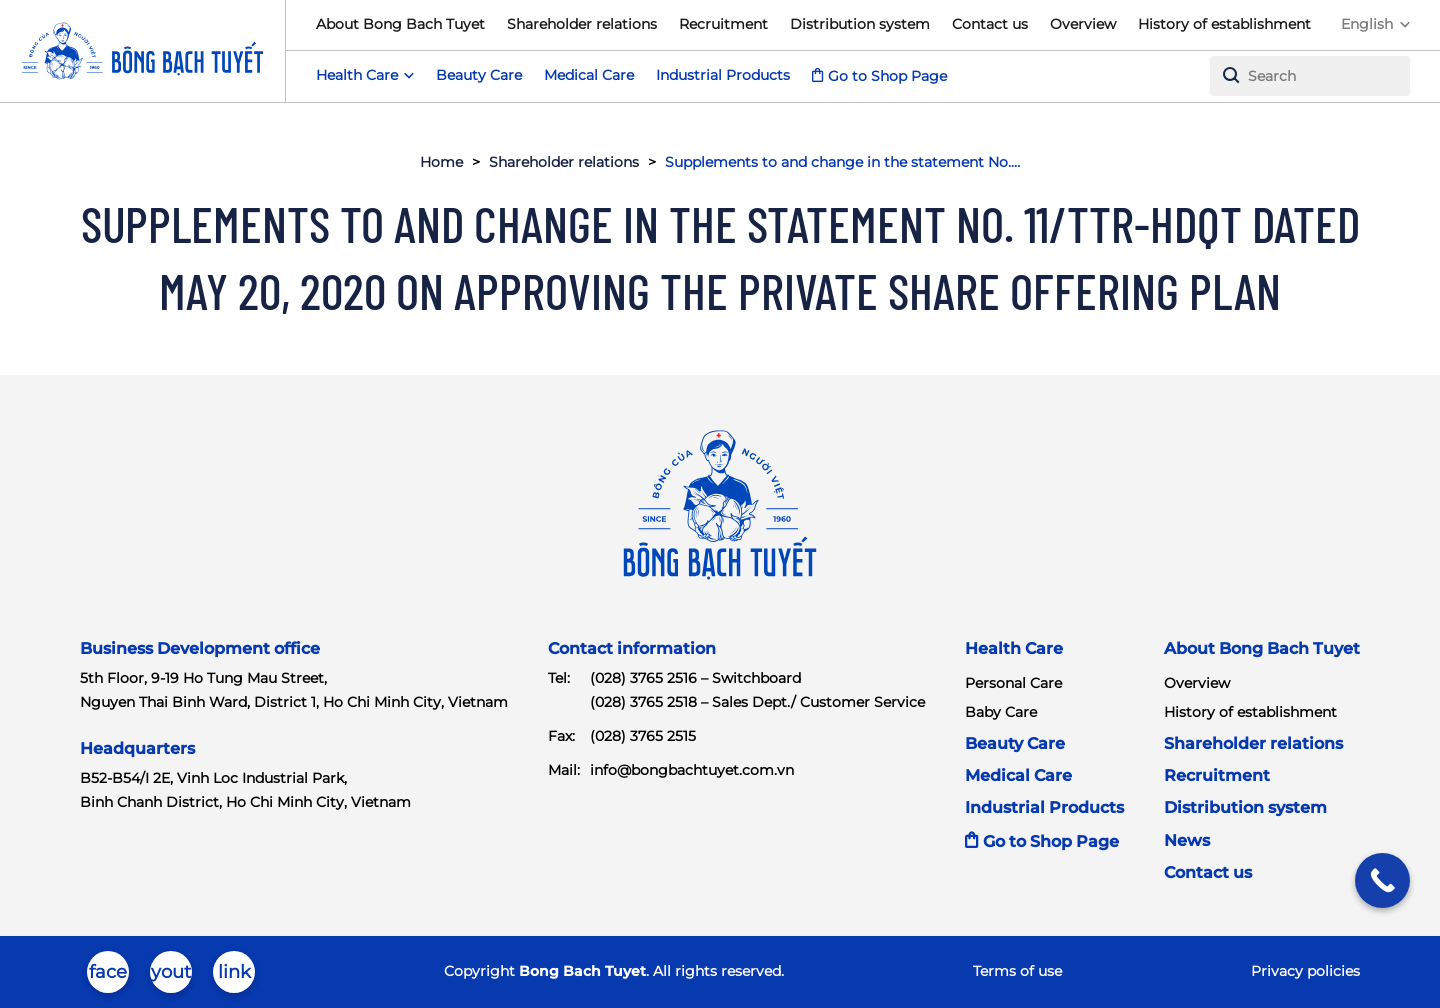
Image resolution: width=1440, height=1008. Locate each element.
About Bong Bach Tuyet (400, 24)
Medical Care (589, 75)
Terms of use (1017, 971)
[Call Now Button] (1382, 880)
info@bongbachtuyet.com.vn (692, 770)
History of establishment (1224, 24)
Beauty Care (479, 75)
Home (441, 162)
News (1187, 840)
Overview (1083, 24)
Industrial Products (723, 75)
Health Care (1014, 648)
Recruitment (723, 24)
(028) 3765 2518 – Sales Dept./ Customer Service (757, 702)
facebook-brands (108, 977)
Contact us (990, 24)
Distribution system (860, 24)
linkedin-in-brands (234, 977)
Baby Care (1001, 712)
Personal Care (1013, 683)
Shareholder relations (582, 24)
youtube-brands (171, 977)
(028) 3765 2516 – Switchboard (695, 678)
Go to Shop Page (887, 76)
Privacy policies (1305, 971)
